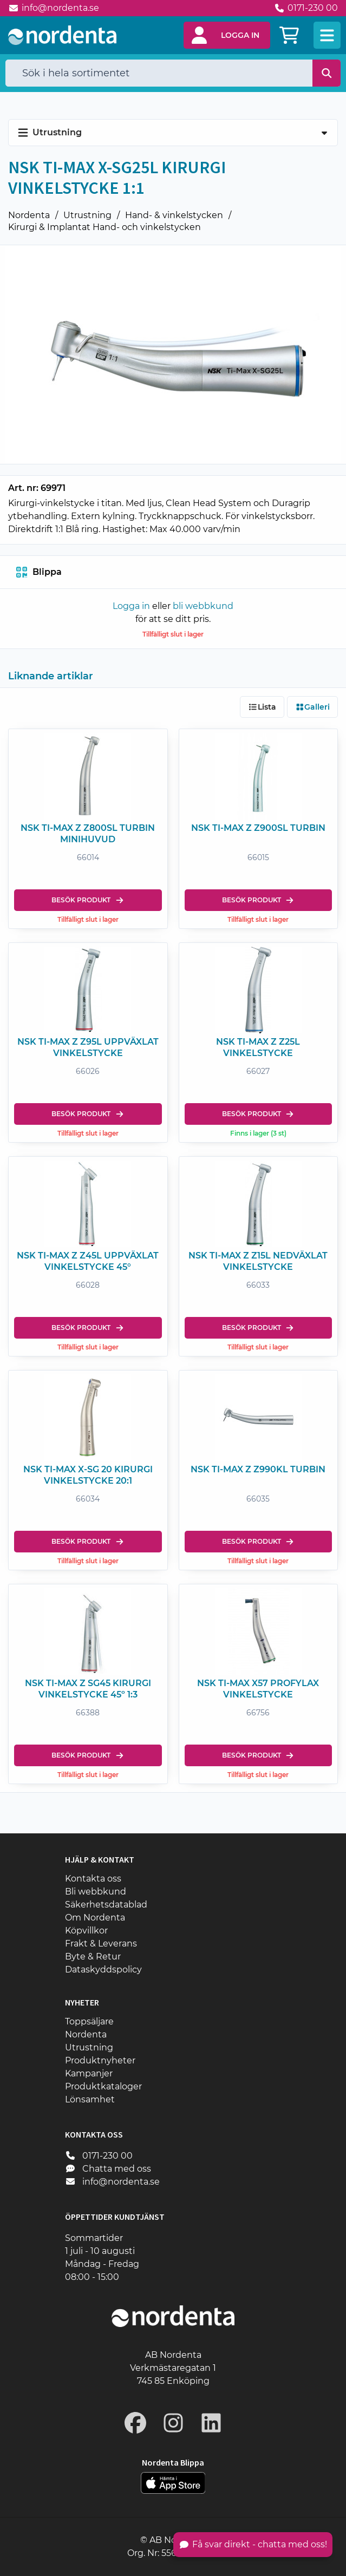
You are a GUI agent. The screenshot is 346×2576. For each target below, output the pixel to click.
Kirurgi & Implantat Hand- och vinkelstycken (104, 227)
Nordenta (29, 215)
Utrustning (87, 215)
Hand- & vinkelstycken (174, 215)
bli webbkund (203, 606)
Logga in (131, 606)
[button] (227, 35)
